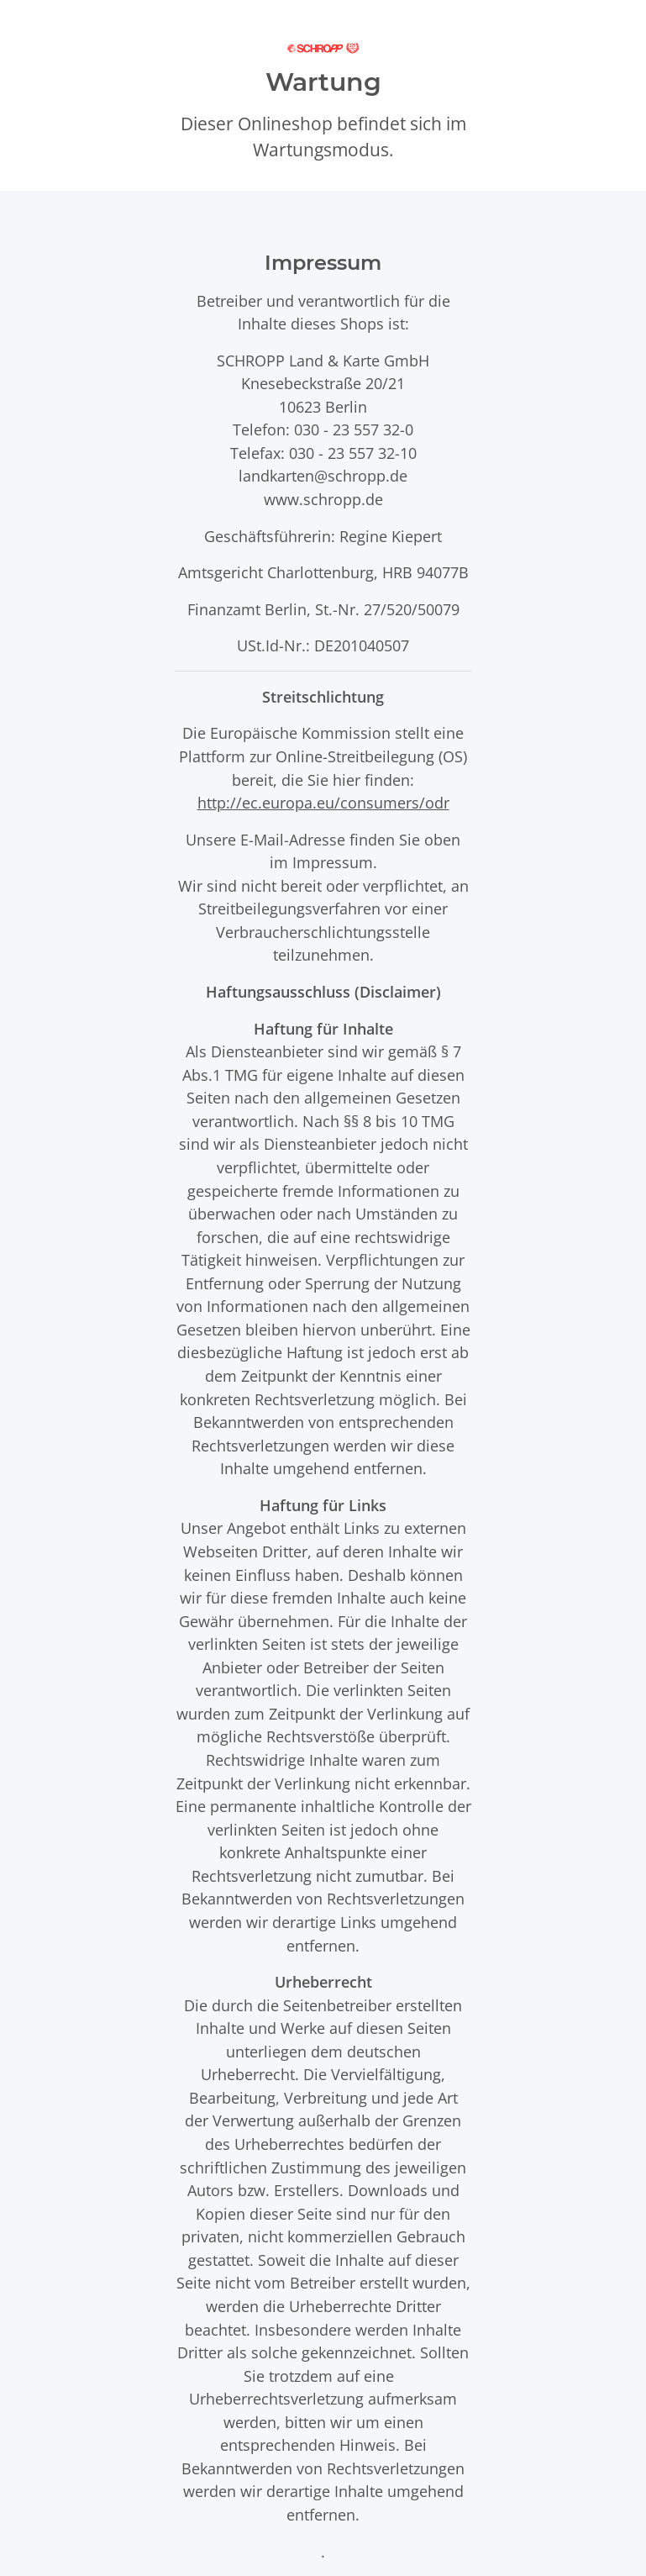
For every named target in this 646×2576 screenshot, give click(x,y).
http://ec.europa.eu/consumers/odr (323, 802)
